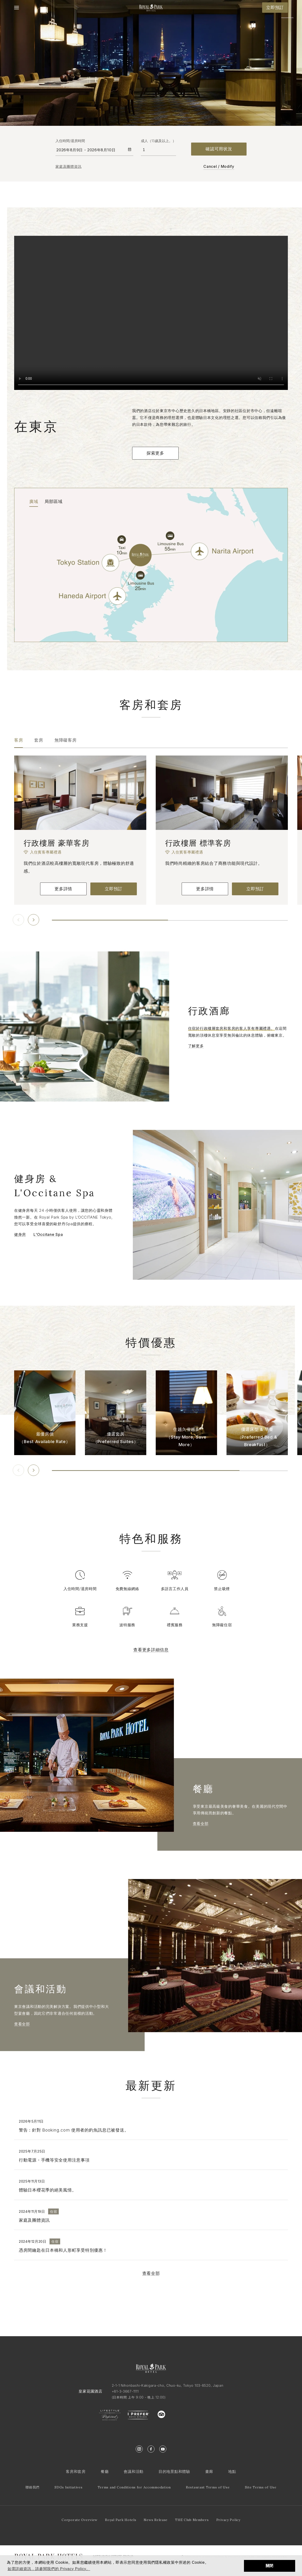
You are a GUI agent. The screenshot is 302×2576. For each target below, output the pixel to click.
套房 (38, 740)
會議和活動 (133, 2471)
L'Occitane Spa (48, 1234)
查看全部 (201, 1823)
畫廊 (209, 2471)
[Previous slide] (18, 919)
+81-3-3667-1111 (125, 2391)
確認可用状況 (219, 148)
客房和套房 (76, 2471)
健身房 (20, 1234)
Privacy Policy (228, 2520)
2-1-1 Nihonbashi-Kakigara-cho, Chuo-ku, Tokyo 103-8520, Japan (167, 2385)
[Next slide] (33, 919)
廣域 (33, 501)
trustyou (183, 2413)
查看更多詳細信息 (151, 1649)
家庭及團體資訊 (68, 166)
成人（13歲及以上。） (158, 141)
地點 (232, 2471)
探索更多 (155, 453)
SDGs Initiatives (69, 2487)
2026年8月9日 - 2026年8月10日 (85, 150)
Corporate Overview (79, 2520)
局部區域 (53, 501)
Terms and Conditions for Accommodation (134, 2487)
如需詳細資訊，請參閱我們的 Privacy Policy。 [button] (49, 2569)
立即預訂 (275, 7)
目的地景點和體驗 (174, 2471)
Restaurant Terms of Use (208, 2487)
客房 (18, 740)
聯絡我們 (32, 2487)
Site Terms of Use (261, 2487)
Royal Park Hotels (120, 2520)
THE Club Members (192, 2520)
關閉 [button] (269, 2566)
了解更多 (196, 1045)
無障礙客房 (66, 740)
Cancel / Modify (218, 166)
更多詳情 (63, 888)
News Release (156, 2520)
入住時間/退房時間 (70, 141)
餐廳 (105, 2471)
